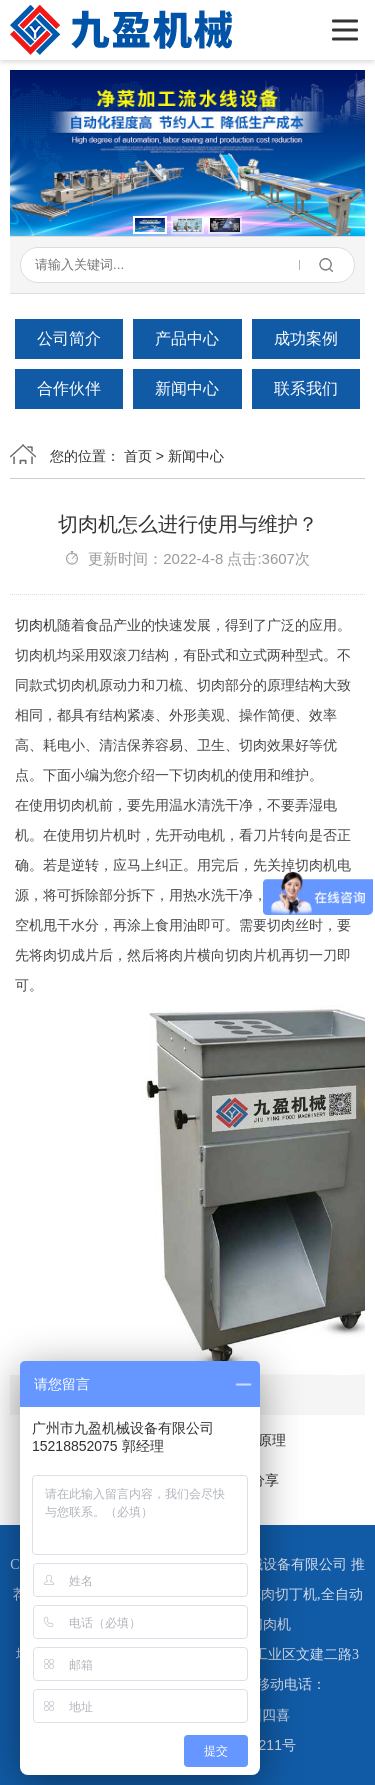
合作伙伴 (69, 388)
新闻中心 (187, 388)
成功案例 (306, 338)
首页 (138, 456)
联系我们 (306, 388)
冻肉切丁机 (282, 1594)
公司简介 (69, 338)
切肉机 (36, 625)
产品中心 (187, 338)
